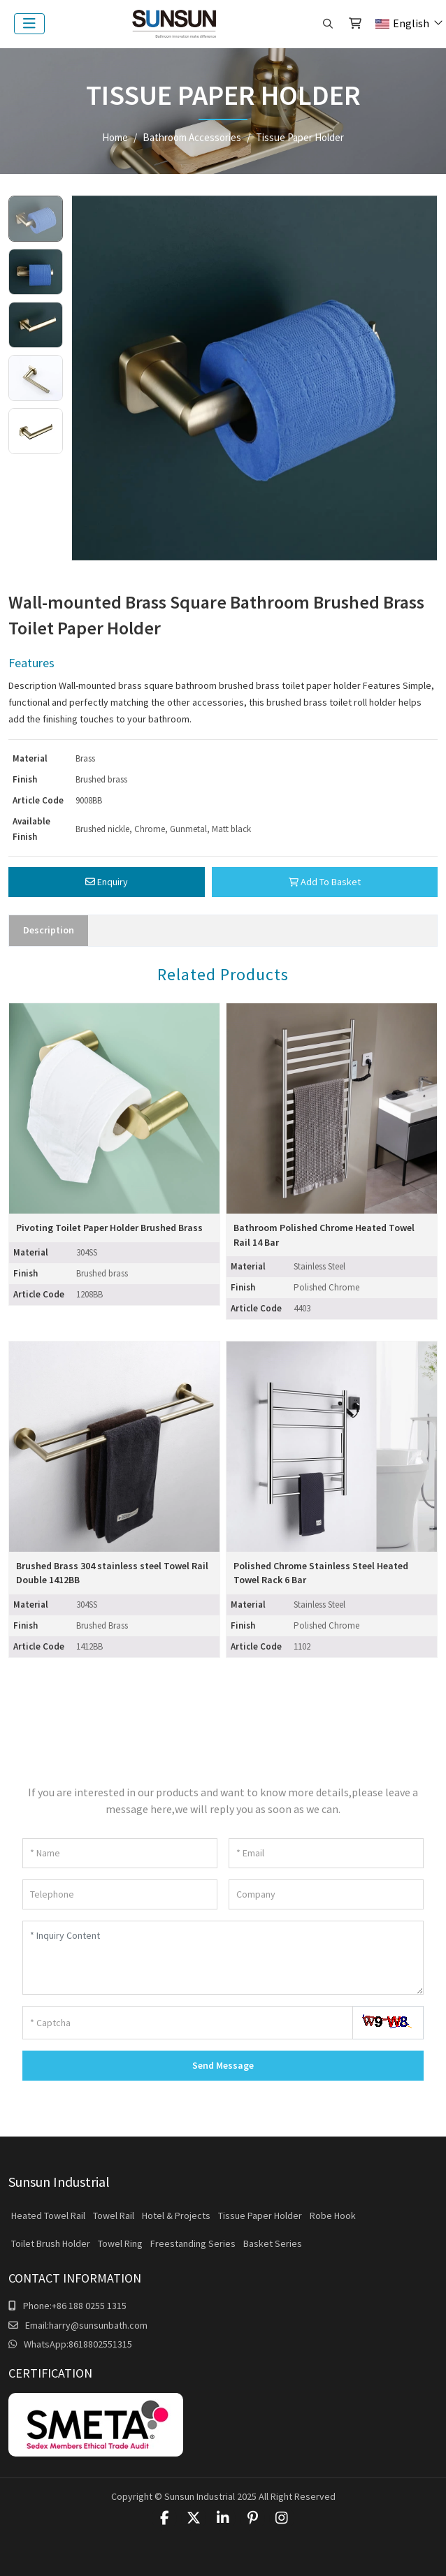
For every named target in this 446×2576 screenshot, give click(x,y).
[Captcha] (187, 2022)
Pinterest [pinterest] (252, 2518)
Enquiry (106, 881)
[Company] (326, 1894)
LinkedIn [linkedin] (223, 2518)
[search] (328, 24)
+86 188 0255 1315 (89, 2305)
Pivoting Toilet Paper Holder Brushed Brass (109, 1227)
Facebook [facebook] (164, 2518)
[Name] (119, 1853)
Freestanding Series (193, 2243)
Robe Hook (333, 2215)
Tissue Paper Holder (260, 2215)
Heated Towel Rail (48, 2215)
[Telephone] (119, 1894)
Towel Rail (113, 2215)
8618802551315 (100, 2344)
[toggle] (29, 23)
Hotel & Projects (176, 2215)
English (402, 23)
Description (48, 930)
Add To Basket (325, 881)
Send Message (223, 2065)
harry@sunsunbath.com (98, 2325)
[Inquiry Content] (223, 1958)
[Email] (326, 1853)
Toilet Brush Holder (50, 2243)
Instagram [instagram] (281, 2518)
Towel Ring (120, 2243)
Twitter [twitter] (193, 2518)
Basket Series (272, 2243)
